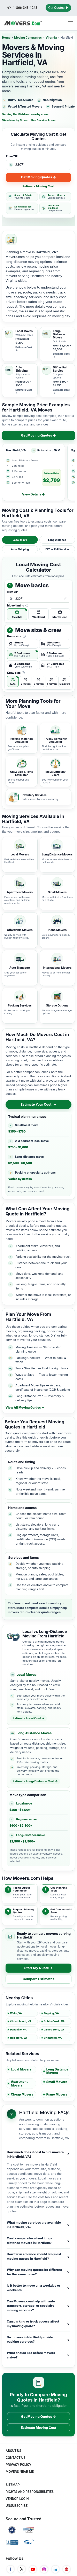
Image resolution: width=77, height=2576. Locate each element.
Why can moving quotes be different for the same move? (38, 2287)
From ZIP (12, 156)
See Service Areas (43, 120)
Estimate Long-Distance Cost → (35, 1796)
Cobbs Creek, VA (54, 2036)
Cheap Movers (22, 2109)
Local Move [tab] (20, 539)
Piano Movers (56, 2109)
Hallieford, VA (18, 2052)
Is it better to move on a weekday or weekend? (38, 2302)
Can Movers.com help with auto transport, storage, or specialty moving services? (38, 2320)
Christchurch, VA (20, 2036)
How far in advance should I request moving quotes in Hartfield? (38, 2271)
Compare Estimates (38, 1994)
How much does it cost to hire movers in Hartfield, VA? (38, 2169)
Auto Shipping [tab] (20, 549)
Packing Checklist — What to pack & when (40, 1375)
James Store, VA (54, 2044)
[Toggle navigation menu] (71, 23)
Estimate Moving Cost (39, 186)
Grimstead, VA (53, 2052)
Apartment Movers (19, 2098)
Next (60, 698)
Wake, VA (16, 2027)
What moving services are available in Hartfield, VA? (38, 2239)
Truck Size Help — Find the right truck (41, 1383)
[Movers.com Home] (22, 23)
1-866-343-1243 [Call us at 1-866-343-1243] (22, 8)
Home (6, 37)
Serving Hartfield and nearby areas (25, 114)
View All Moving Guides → (25, 1422)
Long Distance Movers (57, 2086)
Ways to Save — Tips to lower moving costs (41, 1391)
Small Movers (56, 2097)
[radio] (17, 614)
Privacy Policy (18, 2479)
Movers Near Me (20, 2486)
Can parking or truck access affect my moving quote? (38, 2338)
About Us (13, 2465)
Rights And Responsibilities (30, 2506)
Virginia (51, 37)
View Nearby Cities (15, 120)
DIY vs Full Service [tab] (57, 549)
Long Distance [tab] (57, 539)
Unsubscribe (17, 2520)
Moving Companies (28, 37)
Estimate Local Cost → (28, 1733)
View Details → (33, 494)
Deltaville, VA (18, 2044)
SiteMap (13, 2499)
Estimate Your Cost (38, 1119)
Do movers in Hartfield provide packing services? (38, 2354)
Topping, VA (51, 2027)
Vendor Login (17, 2513)
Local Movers (21, 2084)
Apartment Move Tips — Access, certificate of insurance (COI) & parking (42, 1402)
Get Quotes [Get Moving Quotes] (58, 8)
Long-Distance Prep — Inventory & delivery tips (39, 1413)
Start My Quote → (38, 1983)
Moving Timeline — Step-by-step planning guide (38, 1364)
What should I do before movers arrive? (38, 2370)
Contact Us (15, 2472)
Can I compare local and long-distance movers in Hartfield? (38, 2255)
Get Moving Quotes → (38, 177)
